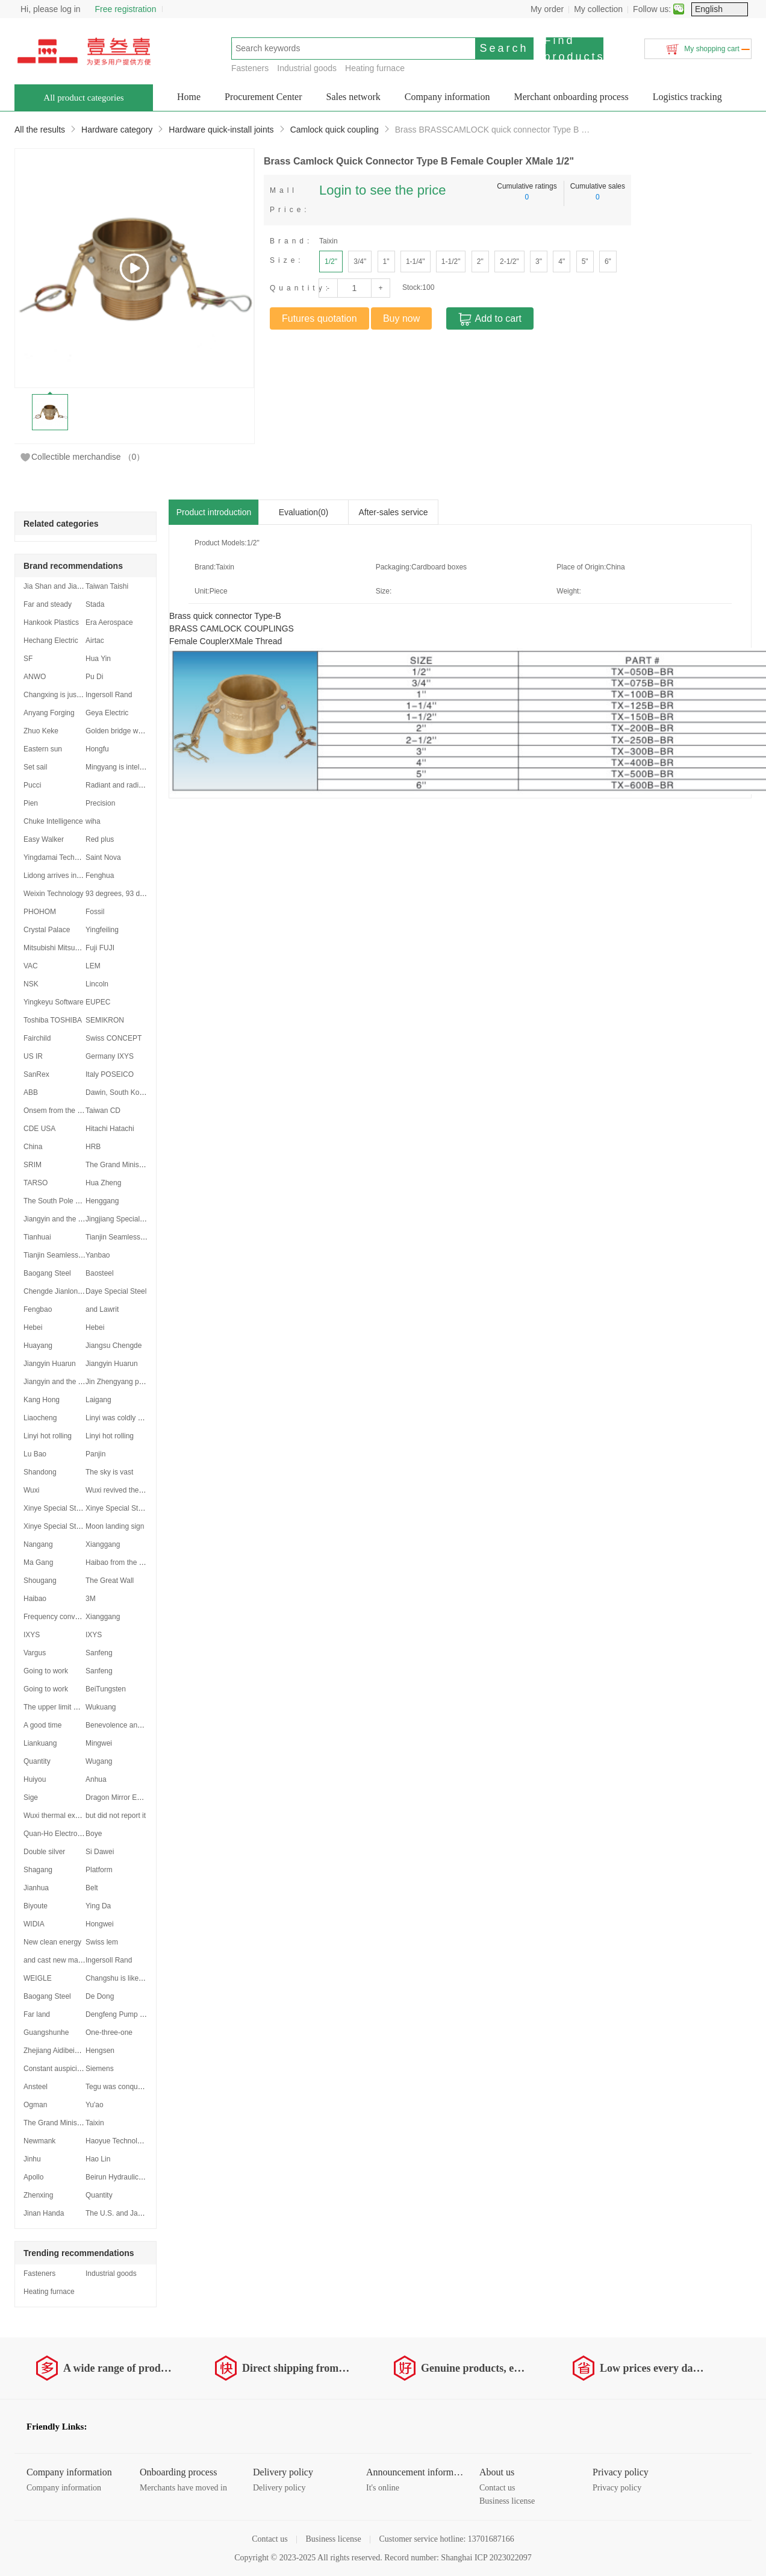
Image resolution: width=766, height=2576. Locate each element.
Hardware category (116, 129)
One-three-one (109, 2032)
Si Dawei (100, 1851)
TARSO (35, 1183)
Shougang (40, 1580)
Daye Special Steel (116, 1291)
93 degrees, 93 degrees (124, 893)
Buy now (401, 318)
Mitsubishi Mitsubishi (56, 948)
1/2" (331, 261)
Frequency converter (56, 1616)
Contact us (497, 2487)
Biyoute (35, 1906)
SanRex (36, 1074)
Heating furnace (375, 68)
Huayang (37, 1345)
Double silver (44, 1851)
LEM (93, 966)
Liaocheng (40, 1418)
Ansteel (35, 2086)
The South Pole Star (56, 1201)
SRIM (32, 1165)
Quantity (37, 1761)
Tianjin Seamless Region (125, 1237)
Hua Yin (98, 658)
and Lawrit (102, 1309)
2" (480, 261)
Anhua (96, 1779)
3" (538, 261)
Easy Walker (43, 839)
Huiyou (34, 1779)
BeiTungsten (106, 1689)
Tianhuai (37, 1237)
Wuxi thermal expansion (62, 1815)
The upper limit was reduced (68, 1707)
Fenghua (100, 875)
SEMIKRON (105, 1020)
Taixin (95, 2123)
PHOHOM (39, 911)
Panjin (95, 1454)
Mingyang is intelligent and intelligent (144, 767)
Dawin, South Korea (118, 1092)
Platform (99, 1870)
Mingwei (99, 1743)
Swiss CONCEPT (114, 1038)
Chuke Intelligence (53, 821)
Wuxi (31, 1490)
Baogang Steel (47, 1273)
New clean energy (52, 1942)
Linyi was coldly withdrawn (128, 1418)
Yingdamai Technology (59, 857)
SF (28, 658)
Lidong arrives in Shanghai (66, 875)
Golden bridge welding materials (137, 731)
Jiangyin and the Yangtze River (73, 1219)
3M (91, 1598)
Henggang (102, 1201)
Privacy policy (617, 2487)
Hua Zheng (103, 1183)
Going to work (45, 1671)
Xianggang (103, 1544)
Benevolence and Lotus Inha (131, 1725)
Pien (30, 803)
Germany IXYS (110, 1056)
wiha (93, 821)
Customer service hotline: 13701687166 (446, 2538)
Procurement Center (263, 97)
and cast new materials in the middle (81, 1960)
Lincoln (97, 984)
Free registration (126, 9)
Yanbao (98, 1255)
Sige (30, 1797)
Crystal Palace (46, 930)
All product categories (83, 97)
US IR (33, 1056)
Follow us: (652, 9)
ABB (30, 1092)
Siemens (100, 2068)
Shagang (37, 1870)
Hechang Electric (50, 640)
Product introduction (214, 512)
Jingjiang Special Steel (122, 1219)
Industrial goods (307, 68)
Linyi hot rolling (47, 1436)
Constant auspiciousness (63, 2068)
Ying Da (98, 1906)
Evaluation (304, 512)
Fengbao (37, 1309)
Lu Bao (34, 1454)
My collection (598, 9)
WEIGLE (37, 1978)
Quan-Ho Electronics (56, 1833)
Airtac (95, 640)
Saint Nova (103, 857)
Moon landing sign (115, 1526)
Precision (100, 803)
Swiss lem (102, 1942)
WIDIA (34, 1924)
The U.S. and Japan (118, 2213)
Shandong (40, 1472)
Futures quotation (319, 318)
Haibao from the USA (120, 1562)
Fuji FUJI (100, 948)
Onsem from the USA (57, 1110)
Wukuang (101, 1707)
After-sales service (393, 512)
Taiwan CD (103, 1110)
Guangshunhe (46, 2032)
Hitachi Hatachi (110, 1128)
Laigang (98, 1400)
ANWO (34, 676)
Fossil (95, 911)
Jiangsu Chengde (114, 1345)
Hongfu (97, 749)
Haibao (34, 1598)
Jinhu (32, 2159)
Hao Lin (98, 2159)
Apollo (33, 2177)
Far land (36, 2014)
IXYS (31, 1635)
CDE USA (39, 1128)
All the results (39, 129)
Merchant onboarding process (571, 97)
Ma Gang (38, 1562)
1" (386, 261)
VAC (30, 966)
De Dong (100, 1996)
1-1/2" (451, 261)
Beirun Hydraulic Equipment (130, 2177)
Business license (507, 2500)
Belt (92, 1888)
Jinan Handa (43, 2213)
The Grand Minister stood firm (133, 1165)
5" (585, 261)
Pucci (32, 785)
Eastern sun (42, 749)
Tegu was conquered (119, 2086)
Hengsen (100, 2050)
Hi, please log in (50, 9)
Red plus (100, 839)
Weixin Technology (53, 893)
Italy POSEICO (110, 1074)
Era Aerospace (109, 622)
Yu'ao (95, 2105)
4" (561, 261)
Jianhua (36, 1888)
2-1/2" (509, 261)
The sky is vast (109, 1472)
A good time (42, 1725)
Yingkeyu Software (53, 1002)
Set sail (35, 767)
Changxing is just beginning (67, 695)
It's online (382, 2487)
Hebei (32, 1327)
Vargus (34, 1653)
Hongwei (100, 1924)
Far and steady (47, 604)
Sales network (353, 97)
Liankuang (40, 1743)
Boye (94, 1833)
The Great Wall (110, 1580)
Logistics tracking (687, 97)
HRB (93, 1146)
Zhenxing (38, 2195)
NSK (31, 984)
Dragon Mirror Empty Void (127, 1797)
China (32, 1146)
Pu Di (94, 676)
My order (547, 9)
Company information (447, 97)
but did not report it (116, 1815)
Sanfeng (99, 1653)
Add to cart (490, 319)
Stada (95, 604)
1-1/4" (415, 261)
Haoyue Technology (117, 2141)
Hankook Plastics (51, 622)
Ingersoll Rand (109, 695)
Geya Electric (107, 713)
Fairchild (37, 1038)
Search (503, 48)
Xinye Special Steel (54, 1508)
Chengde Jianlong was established (79, 1291)
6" (608, 261)
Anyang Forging (49, 713)
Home (189, 97)
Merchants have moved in (183, 2487)
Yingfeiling (102, 930)
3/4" (359, 261)
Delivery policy (279, 2487)
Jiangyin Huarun (49, 1363)
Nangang (38, 1544)
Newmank (39, 2141)
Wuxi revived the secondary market (142, 1490)
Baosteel (100, 1273)
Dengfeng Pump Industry (126, 2014)
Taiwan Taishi (107, 586)
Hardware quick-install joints (221, 129)
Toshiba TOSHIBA (52, 1020)
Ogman (35, 2105)
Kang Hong (41, 1400)
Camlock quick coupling (334, 129)
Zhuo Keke (40, 731)
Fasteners (250, 68)
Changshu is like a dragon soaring (140, 1978)
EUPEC (98, 1002)
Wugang (99, 1761)
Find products (574, 48)
